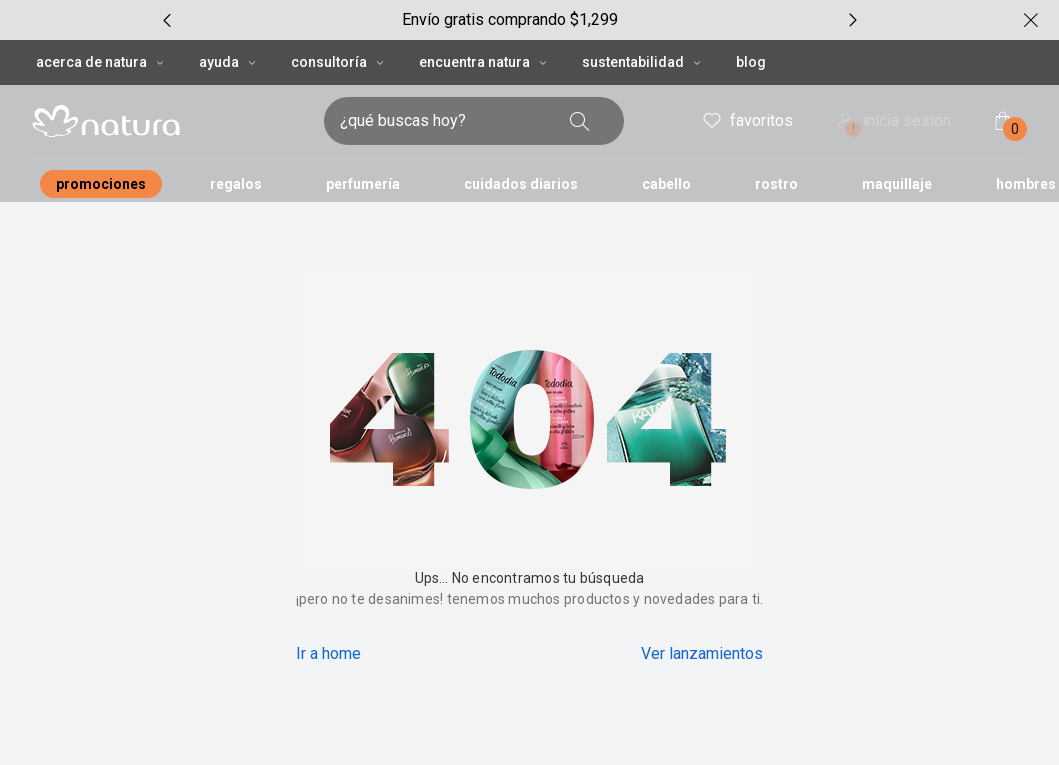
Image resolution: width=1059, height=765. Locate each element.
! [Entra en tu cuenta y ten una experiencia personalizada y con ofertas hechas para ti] (853, 129)
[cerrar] (1031, 20)
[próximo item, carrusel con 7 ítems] (853, 20)
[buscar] (580, 121)
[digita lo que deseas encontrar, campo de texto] (442, 121)
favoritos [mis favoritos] (746, 121)
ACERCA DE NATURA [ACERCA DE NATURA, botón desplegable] (101, 62)
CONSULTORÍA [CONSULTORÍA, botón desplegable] (339, 62)
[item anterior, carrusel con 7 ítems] (167, 20)
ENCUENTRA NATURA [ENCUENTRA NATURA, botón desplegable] (484, 62)
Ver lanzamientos (702, 653)
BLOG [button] (751, 62)
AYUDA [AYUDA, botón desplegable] (229, 62)
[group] (510, 20)
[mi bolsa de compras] (1003, 121)
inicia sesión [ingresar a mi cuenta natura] (892, 122)
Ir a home (328, 653)
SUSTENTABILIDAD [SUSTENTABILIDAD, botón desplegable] (643, 62)
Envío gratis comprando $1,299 (510, 19)
